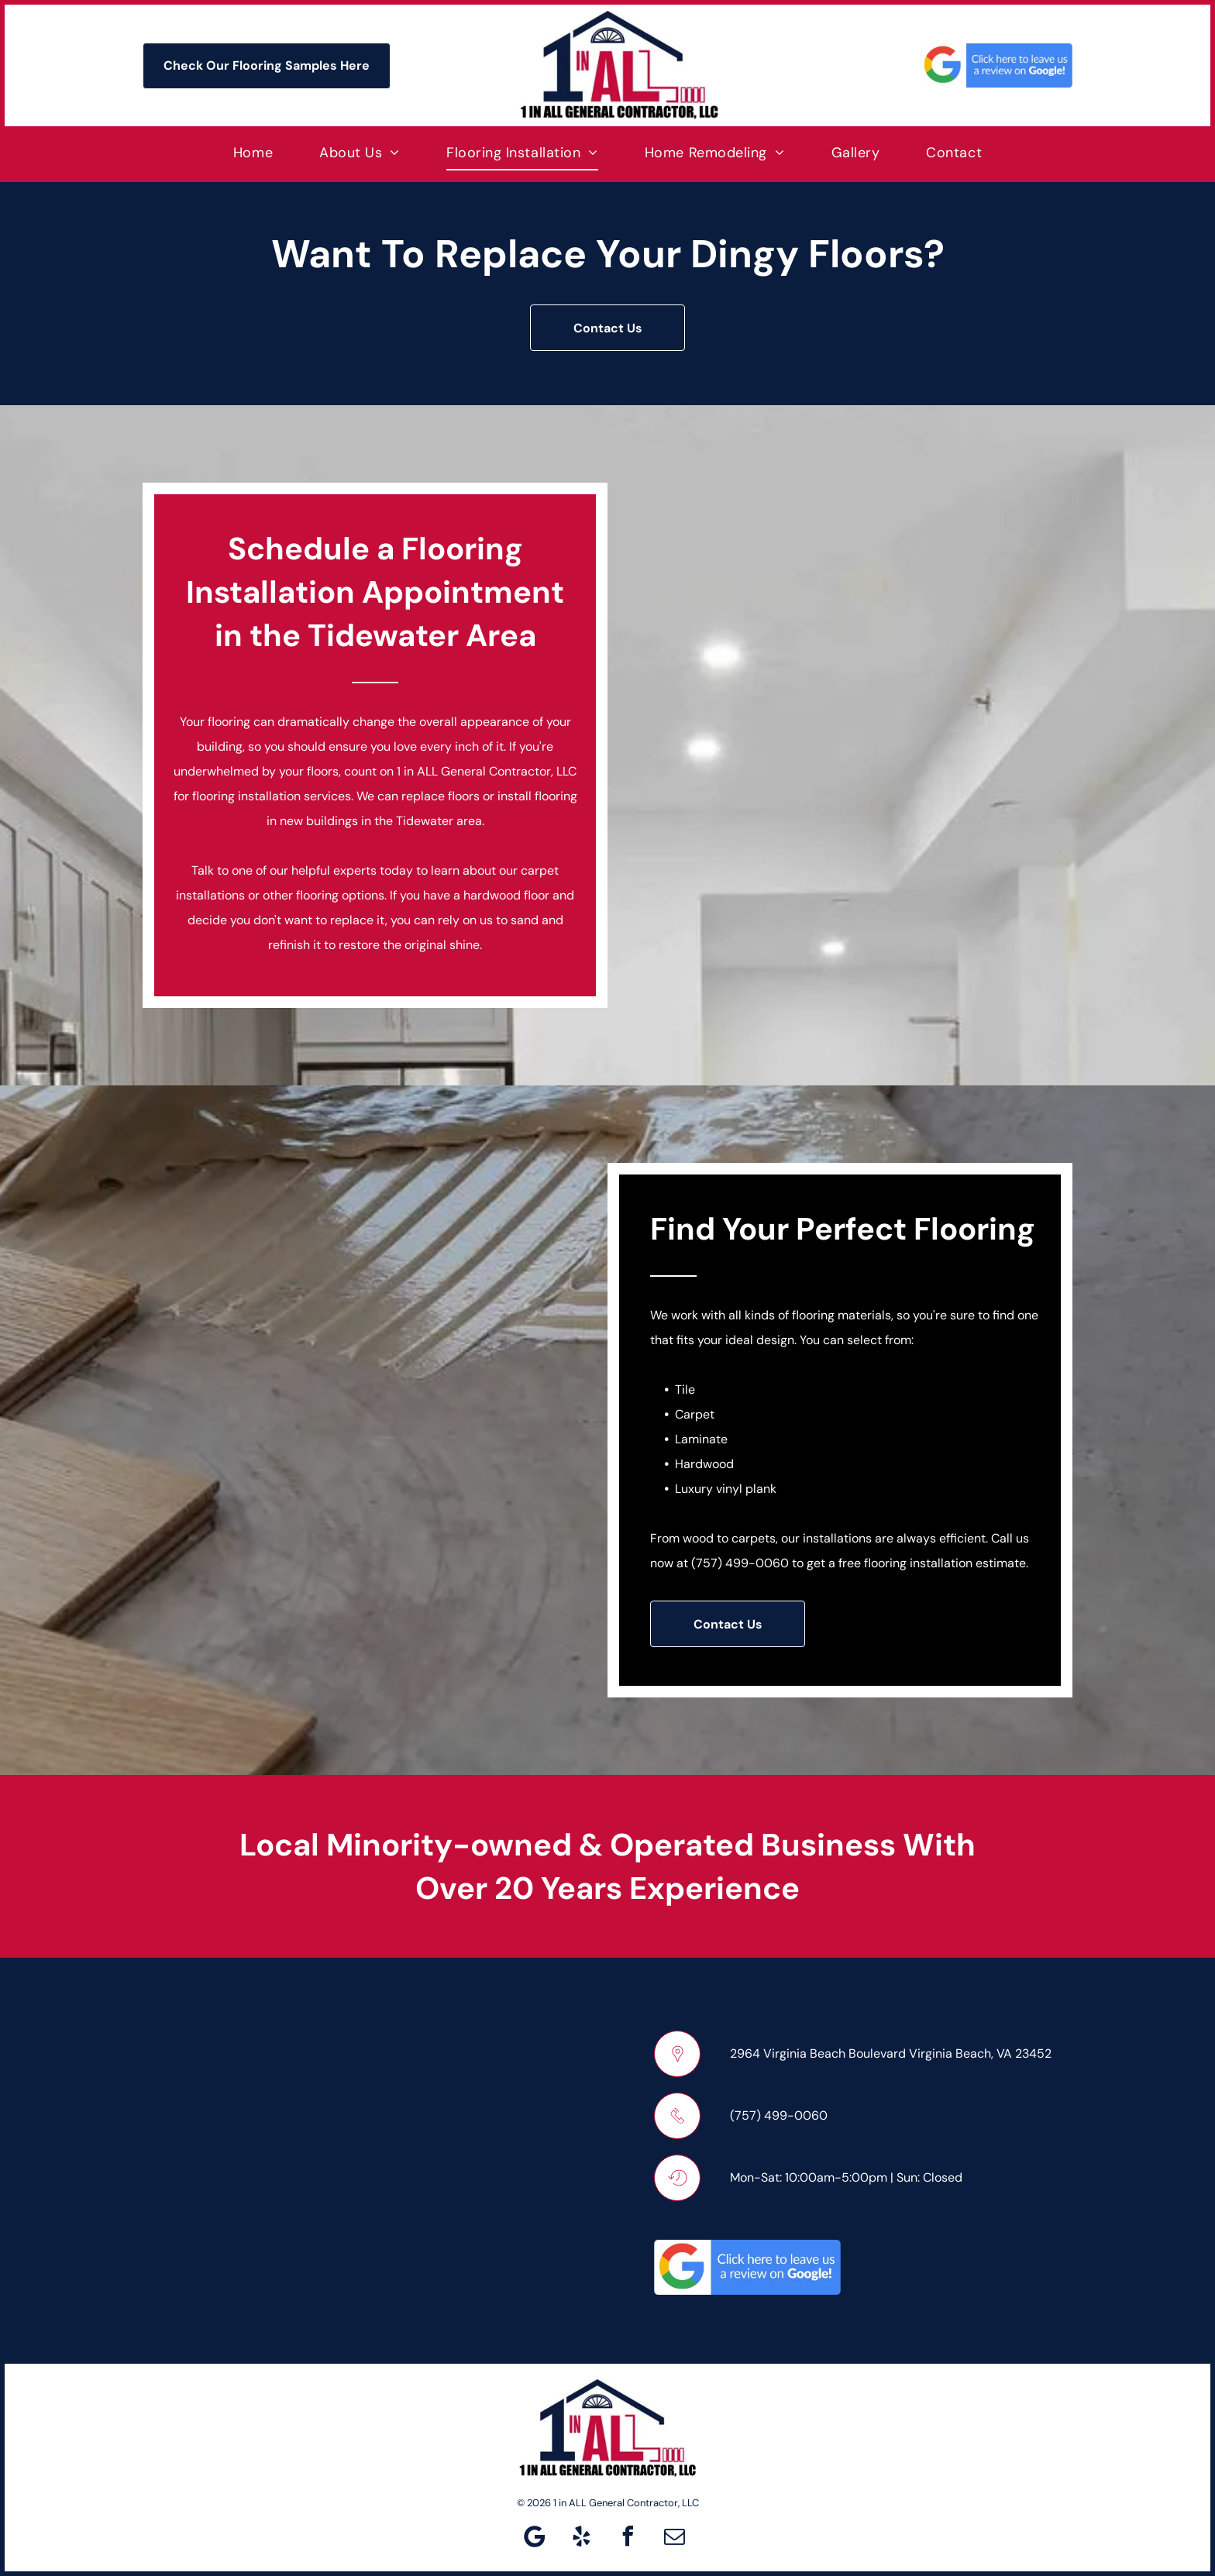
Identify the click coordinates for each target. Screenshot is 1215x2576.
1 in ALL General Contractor (474, 771)
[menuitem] (253, 152)
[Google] (534, 2538)
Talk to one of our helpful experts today (302, 870)
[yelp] (581, 2538)
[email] (674, 2538)
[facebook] (627, 2538)
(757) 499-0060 (740, 1563)
